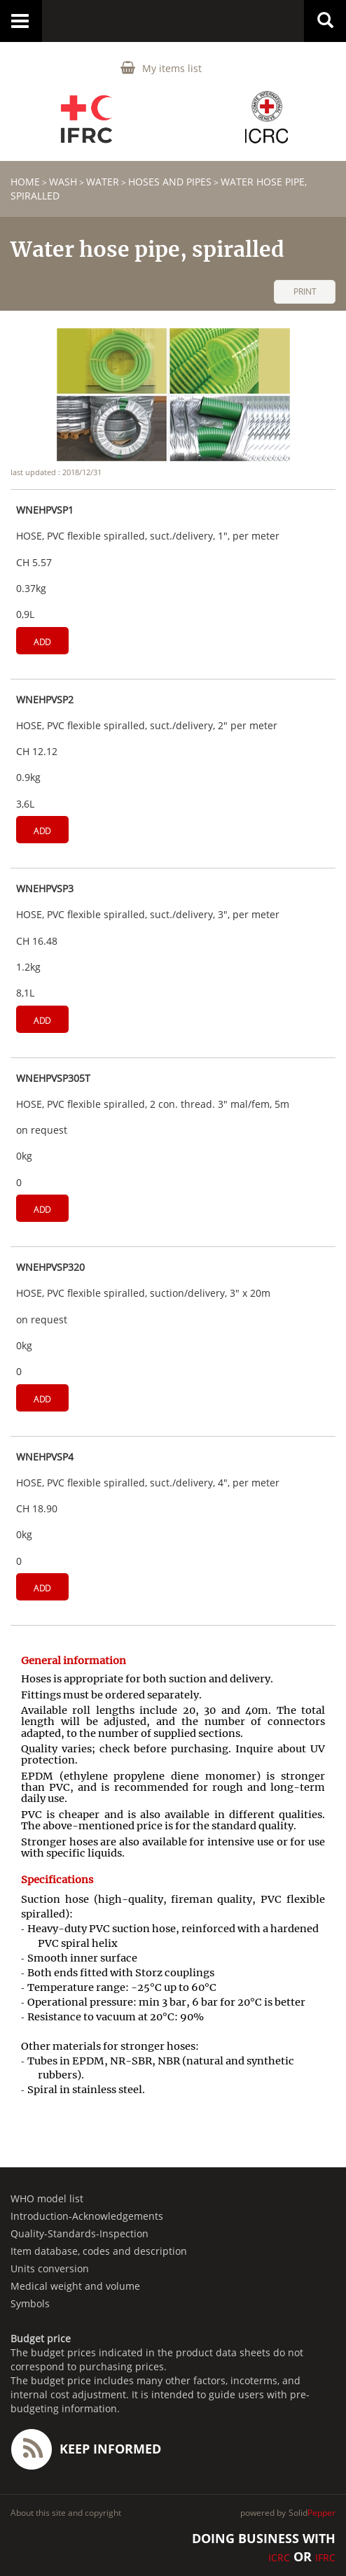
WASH (63, 181)
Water (102, 181)
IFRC (325, 2557)
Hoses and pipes (170, 181)
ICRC (279, 2557)
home (25, 181)
